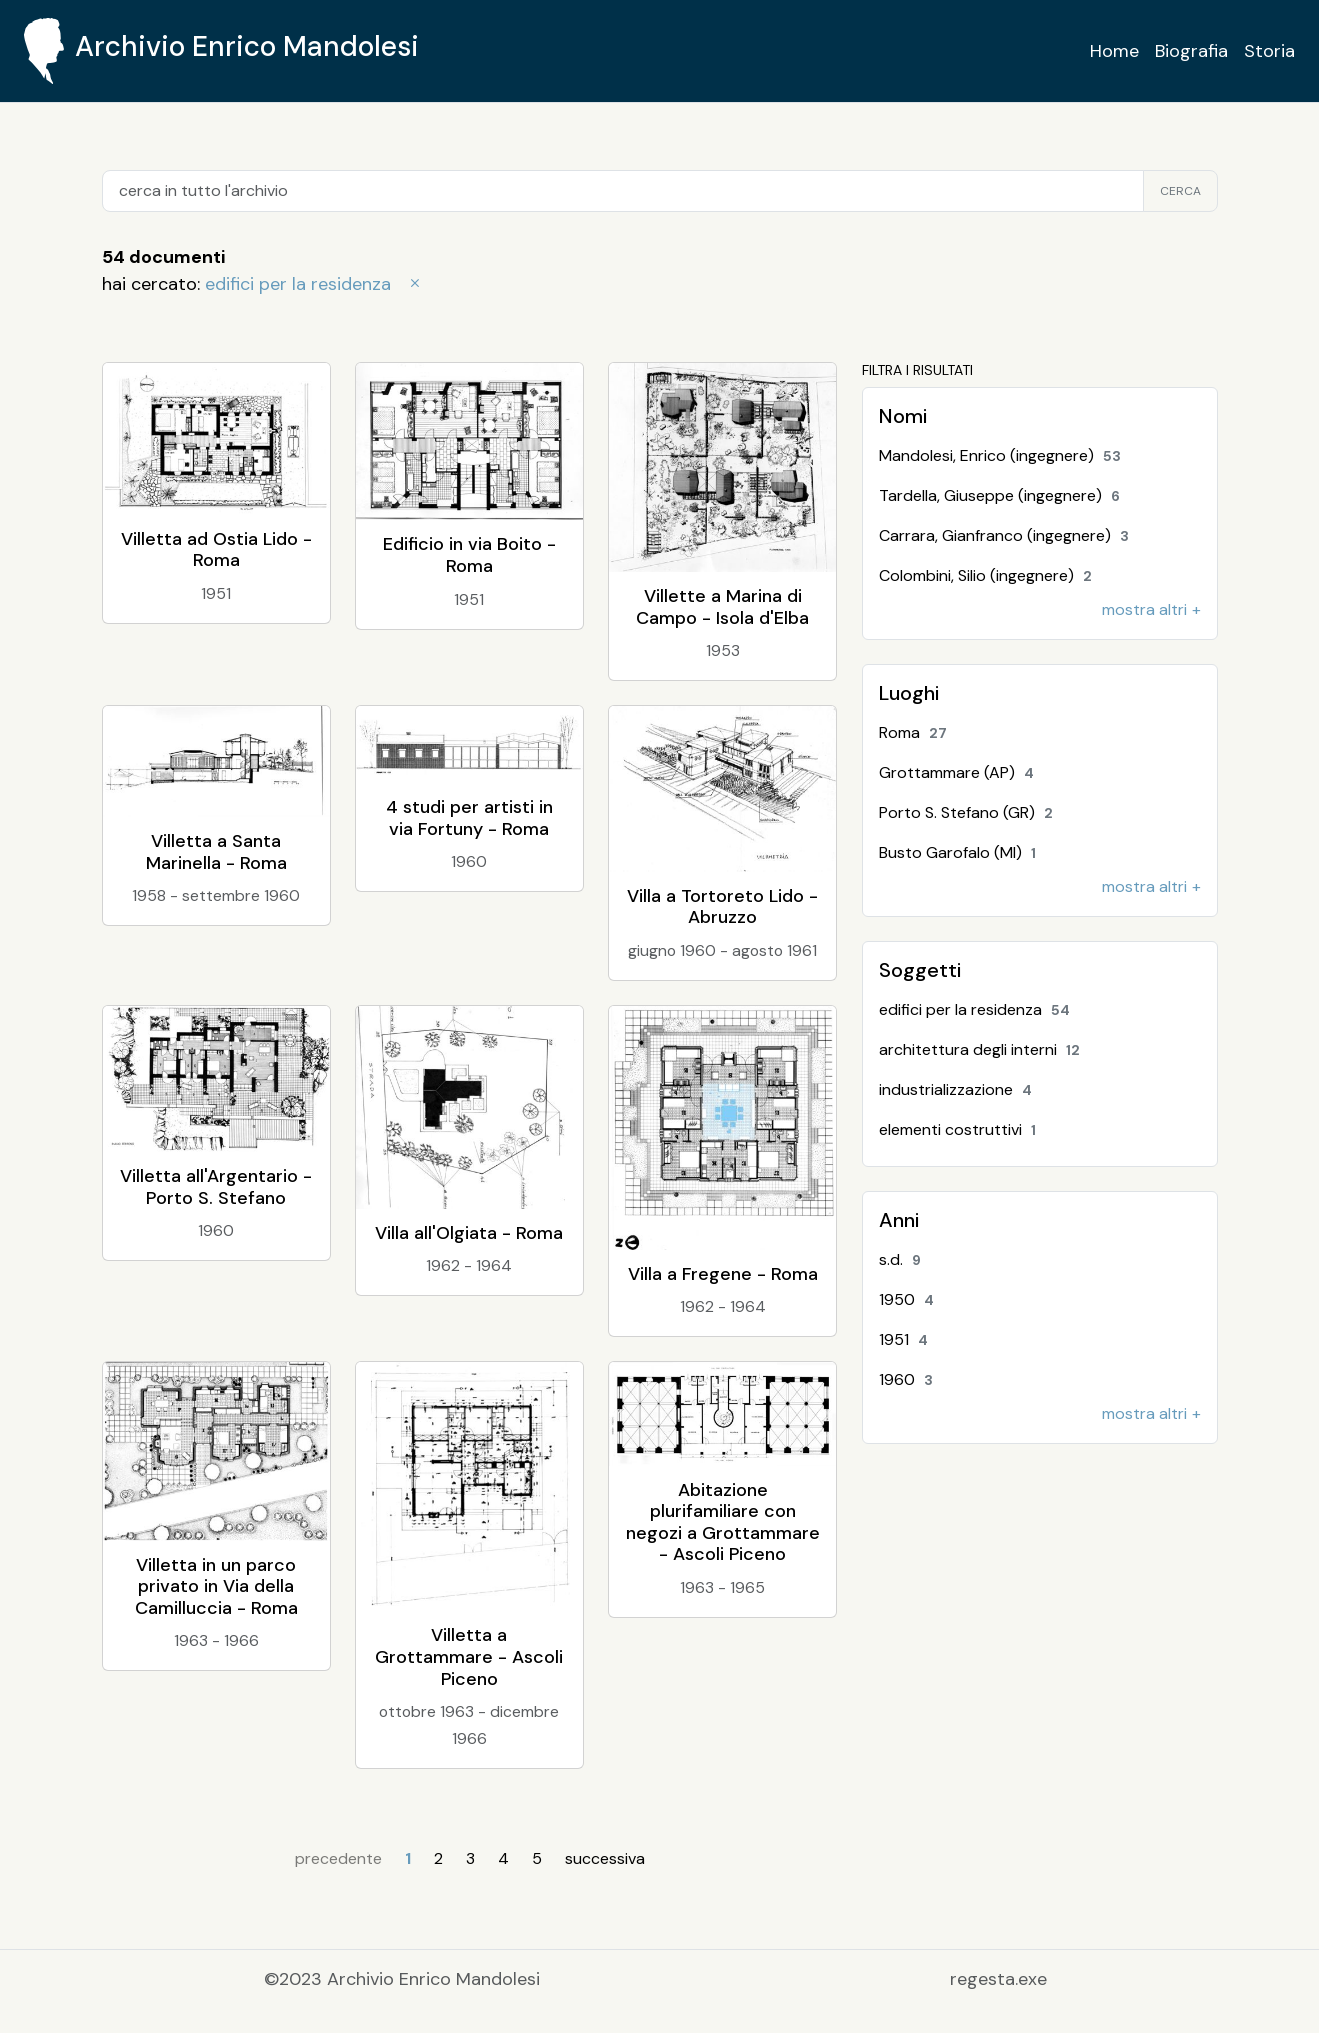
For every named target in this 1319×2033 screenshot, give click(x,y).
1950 (911, 1299)
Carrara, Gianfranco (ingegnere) (1008, 535)
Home (1114, 51)
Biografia (1191, 51)
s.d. (904, 1259)
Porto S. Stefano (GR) (970, 812)
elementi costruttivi (962, 1129)
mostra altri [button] (1144, 609)
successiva (605, 1858)
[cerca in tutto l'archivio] (623, 191)
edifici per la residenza (314, 284)
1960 (910, 1379)
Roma (917, 732)
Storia (1269, 51)
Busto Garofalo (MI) (962, 852)
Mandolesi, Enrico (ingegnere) (1004, 455)
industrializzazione (960, 1089)
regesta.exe (998, 1979)
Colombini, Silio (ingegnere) (990, 575)
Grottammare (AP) (961, 772)
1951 (908, 1339)
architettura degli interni (984, 1049)
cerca (1180, 191)
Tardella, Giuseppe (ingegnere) (1004, 495)
